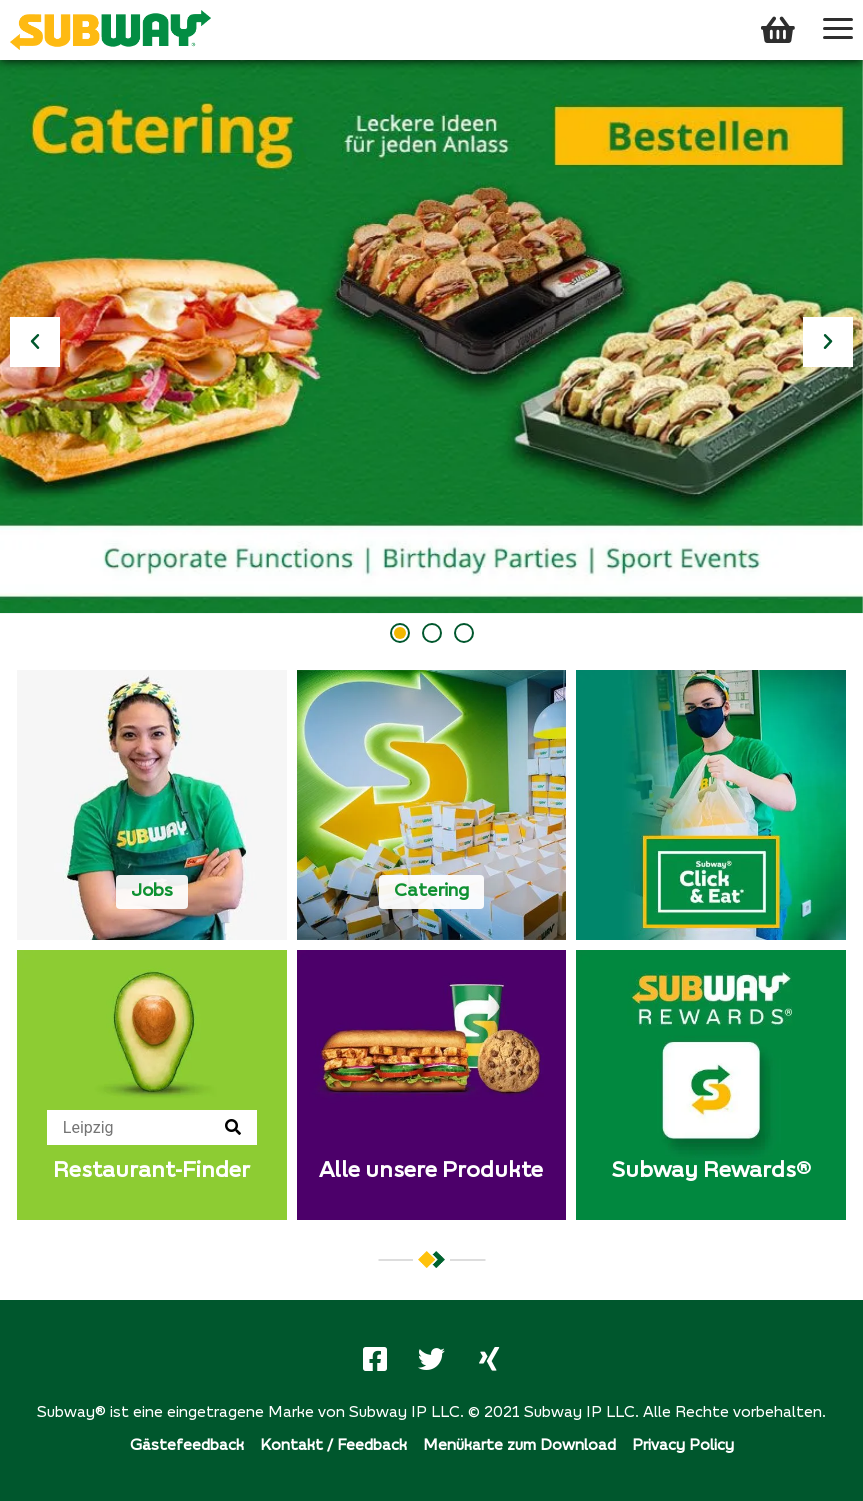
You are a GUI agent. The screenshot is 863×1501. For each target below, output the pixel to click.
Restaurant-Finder (151, 1171)
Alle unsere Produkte (431, 1171)
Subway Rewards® (711, 1171)
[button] (35, 342)
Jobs (152, 891)
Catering (431, 891)
